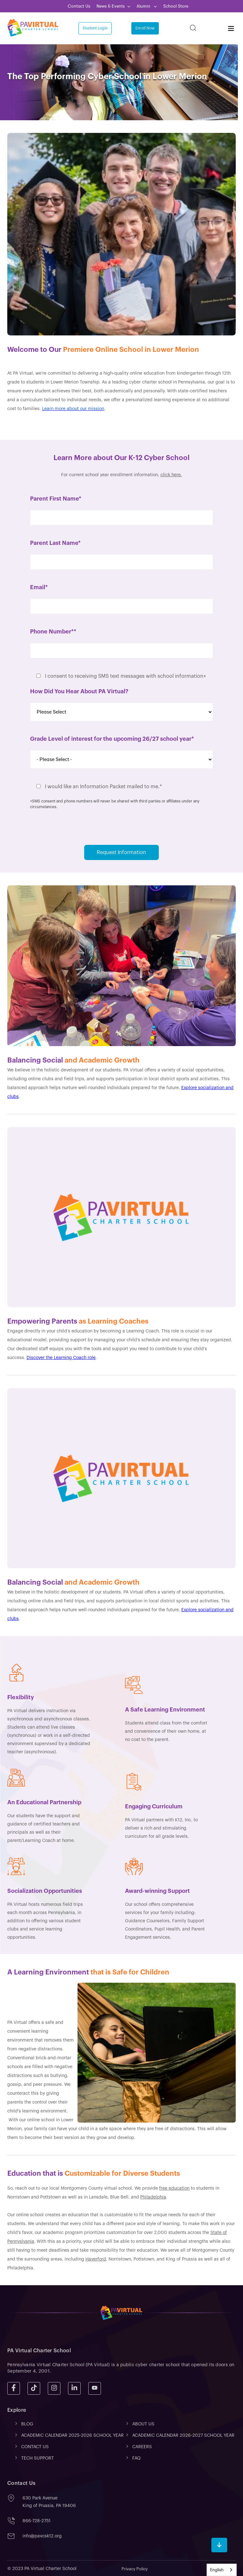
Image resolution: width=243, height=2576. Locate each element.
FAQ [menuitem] (136, 2458)
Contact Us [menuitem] (79, 6)
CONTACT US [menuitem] (35, 2447)
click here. (171, 475)
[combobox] (222, 2570)
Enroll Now (145, 28)
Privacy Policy (135, 2569)
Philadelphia (153, 2197)
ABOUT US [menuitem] (143, 2424)
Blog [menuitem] (27, 2424)
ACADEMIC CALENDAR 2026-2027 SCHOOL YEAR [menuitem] (183, 2435)
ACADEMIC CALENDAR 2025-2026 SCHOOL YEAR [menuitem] (72, 2435)
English (217, 2570)
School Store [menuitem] (175, 6)
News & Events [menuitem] (111, 6)
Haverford (95, 2259)
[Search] (193, 28)
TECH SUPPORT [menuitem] (37, 2458)
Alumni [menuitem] (144, 6)
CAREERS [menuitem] (142, 2447)
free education (174, 2188)
